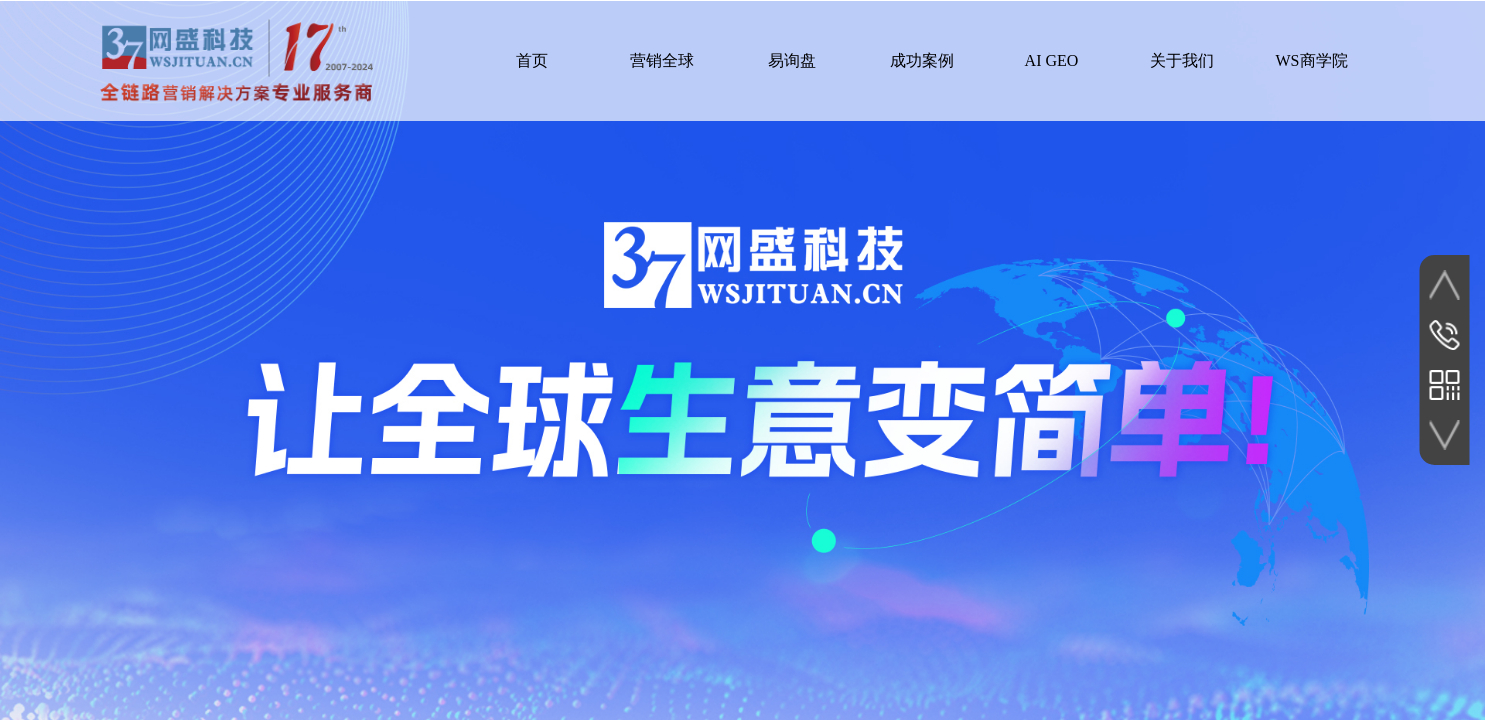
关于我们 (1182, 60)
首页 (532, 60)
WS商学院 (1312, 60)
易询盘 (792, 60)
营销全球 (662, 60)
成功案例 (922, 60)
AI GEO (1052, 60)
